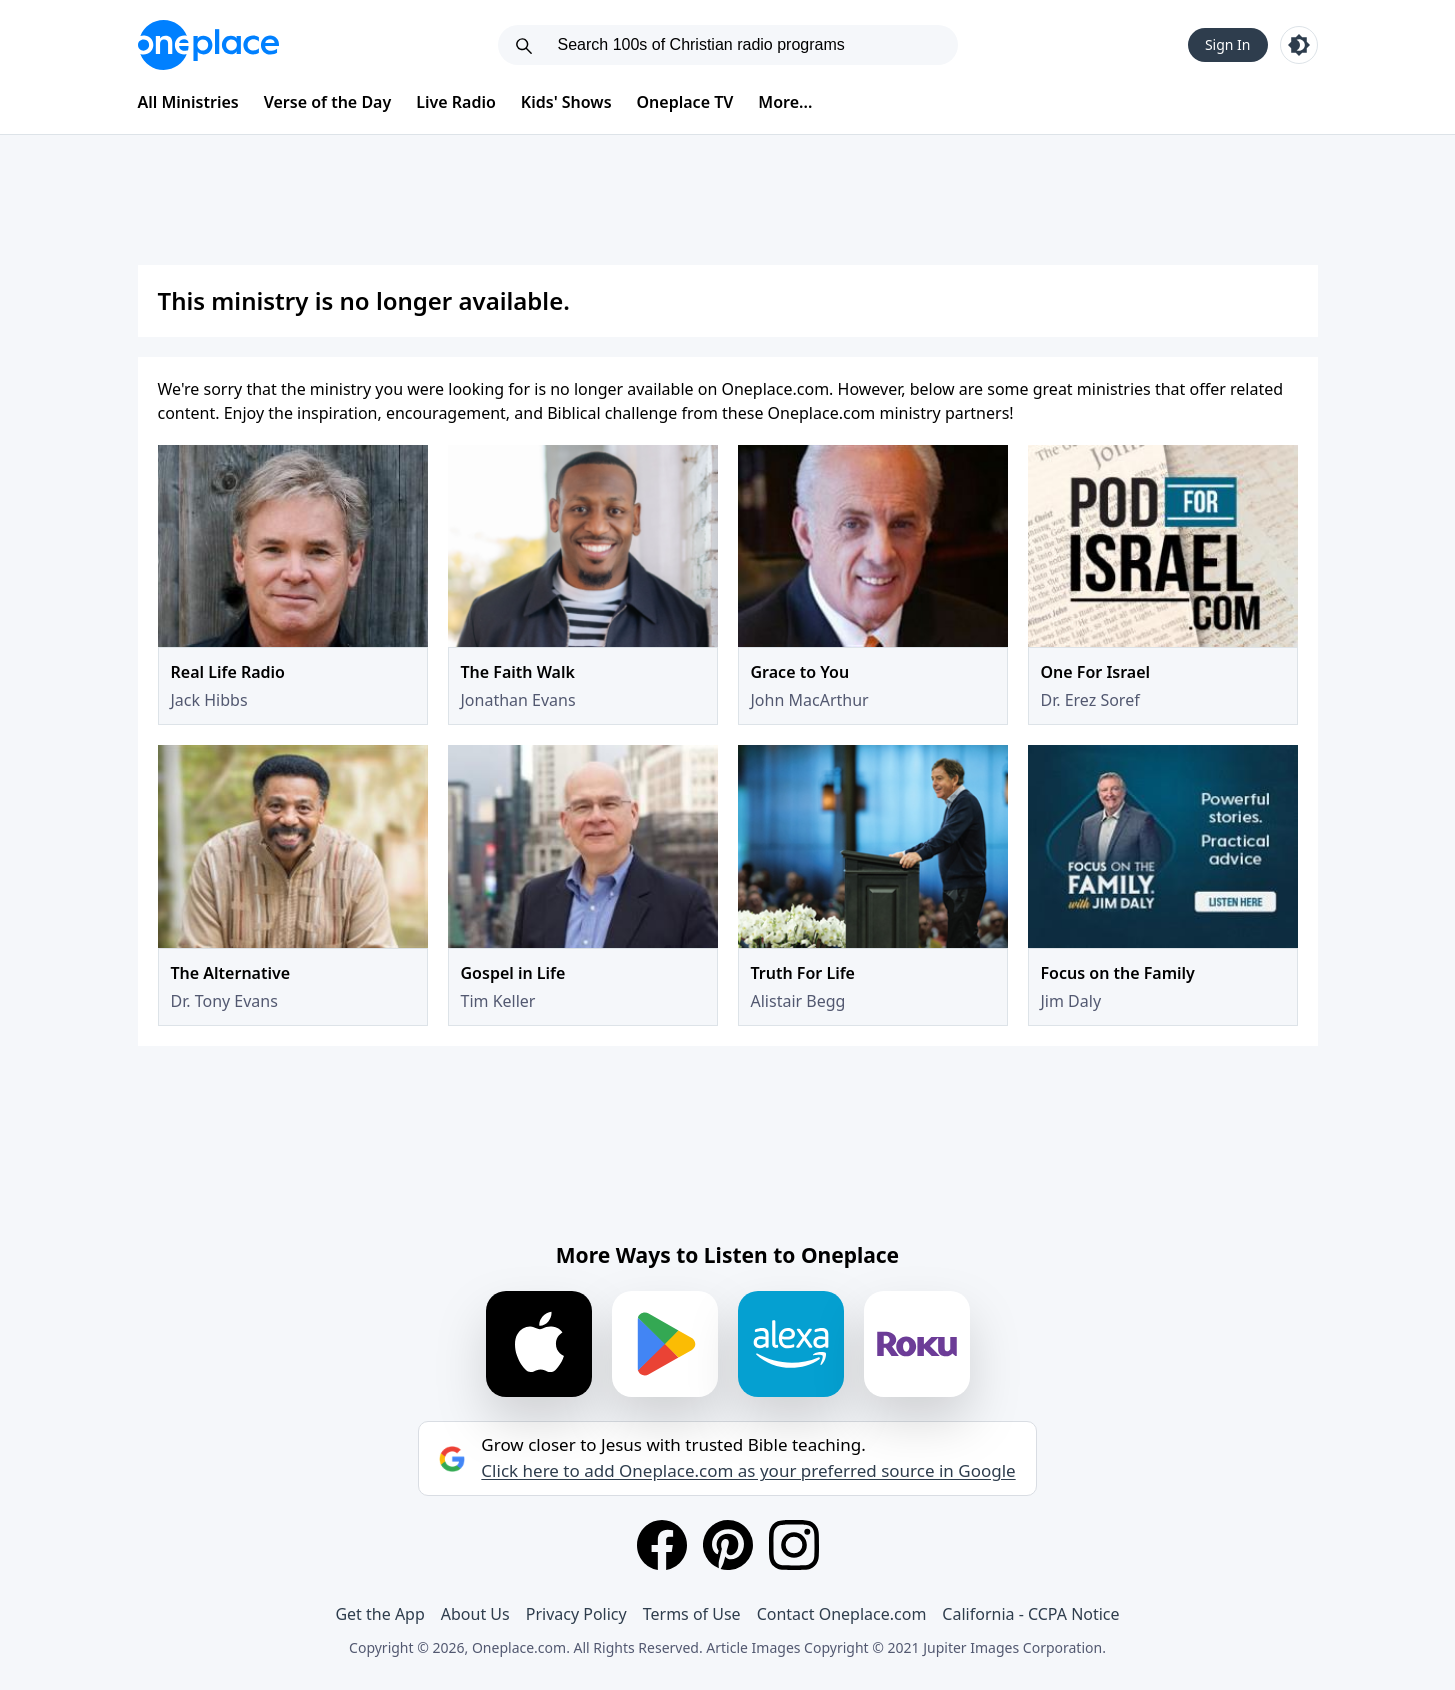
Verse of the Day (328, 102)
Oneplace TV (685, 102)
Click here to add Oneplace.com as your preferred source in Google (748, 1471)
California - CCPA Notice (1030, 1614)
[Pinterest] (728, 1545)
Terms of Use (692, 1614)
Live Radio (456, 102)
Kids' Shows (566, 102)
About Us (475, 1614)
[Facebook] (662, 1545)
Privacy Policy (576, 1614)
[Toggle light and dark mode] (1299, 45)
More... (785, 102)
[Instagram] (794, 1545)
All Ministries (188, 102)
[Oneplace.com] (208, 45)
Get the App (379, 1614)
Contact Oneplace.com (842, 1614)
